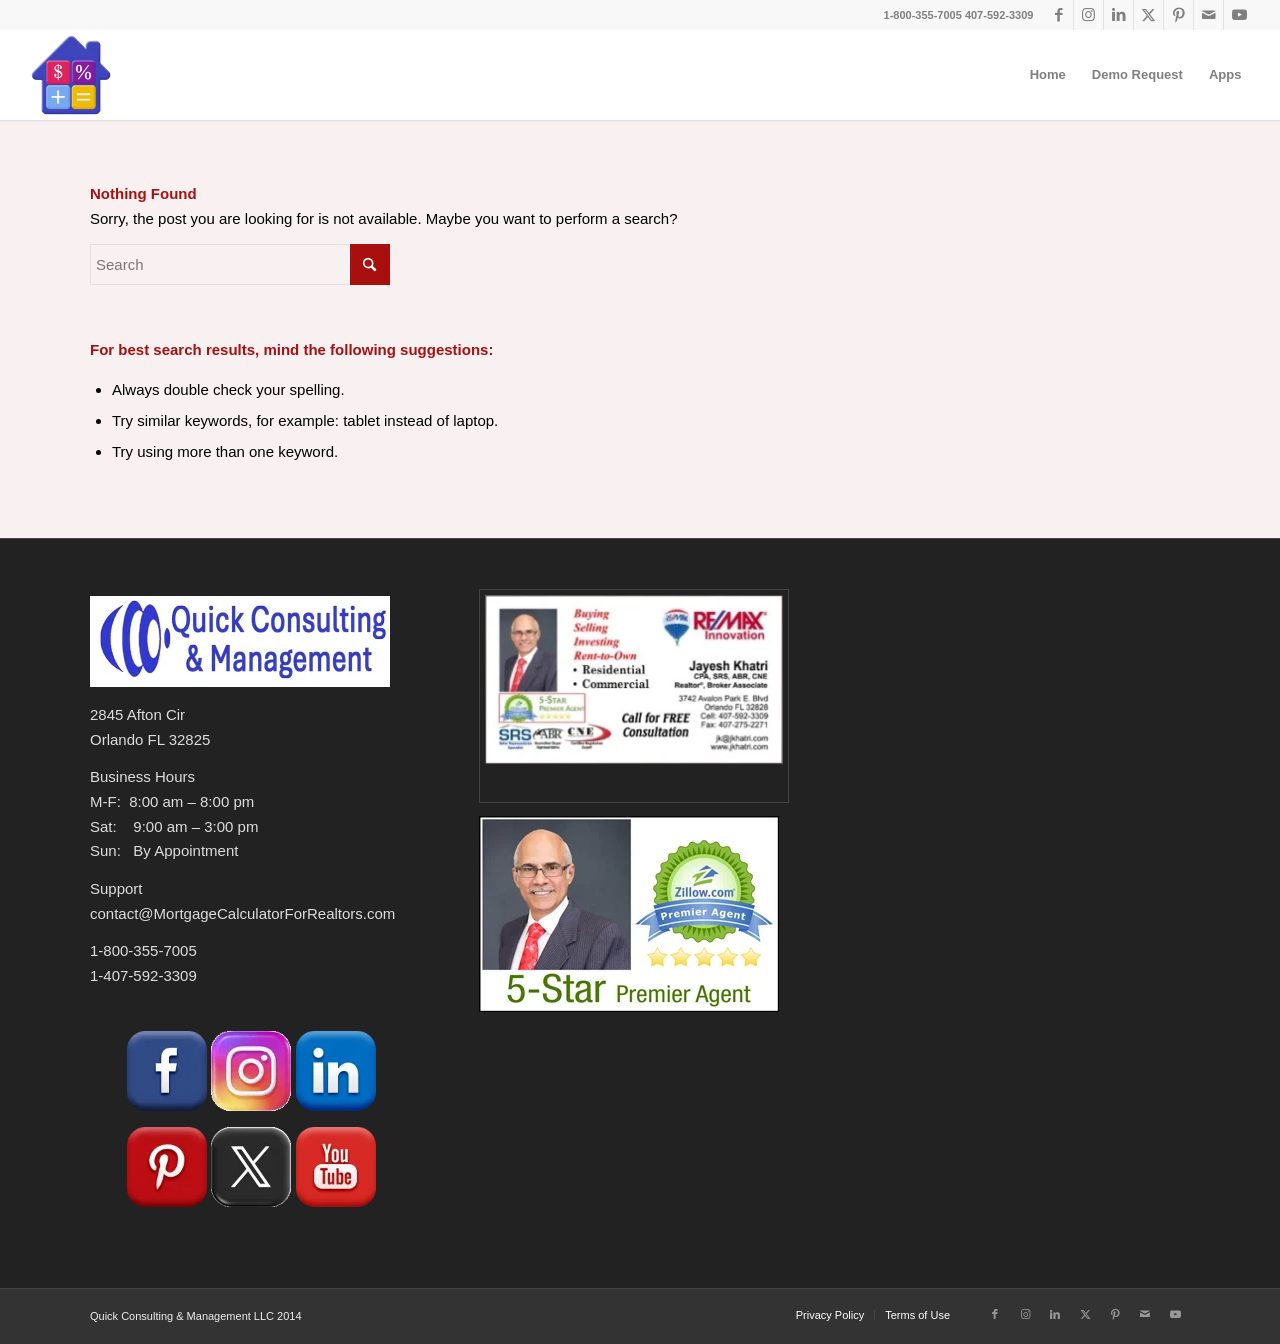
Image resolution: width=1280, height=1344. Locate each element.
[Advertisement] (1017, 1071)
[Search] (240, 264)
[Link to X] (1148, 15)
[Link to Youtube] (1239, 15)
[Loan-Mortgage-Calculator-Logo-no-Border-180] (71, 75)
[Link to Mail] (1208, 15)
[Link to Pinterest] (1178, 15)
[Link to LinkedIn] (1118, 15)
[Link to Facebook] (1058, 15)
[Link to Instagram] (1088, 15)
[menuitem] (1048, 75)
